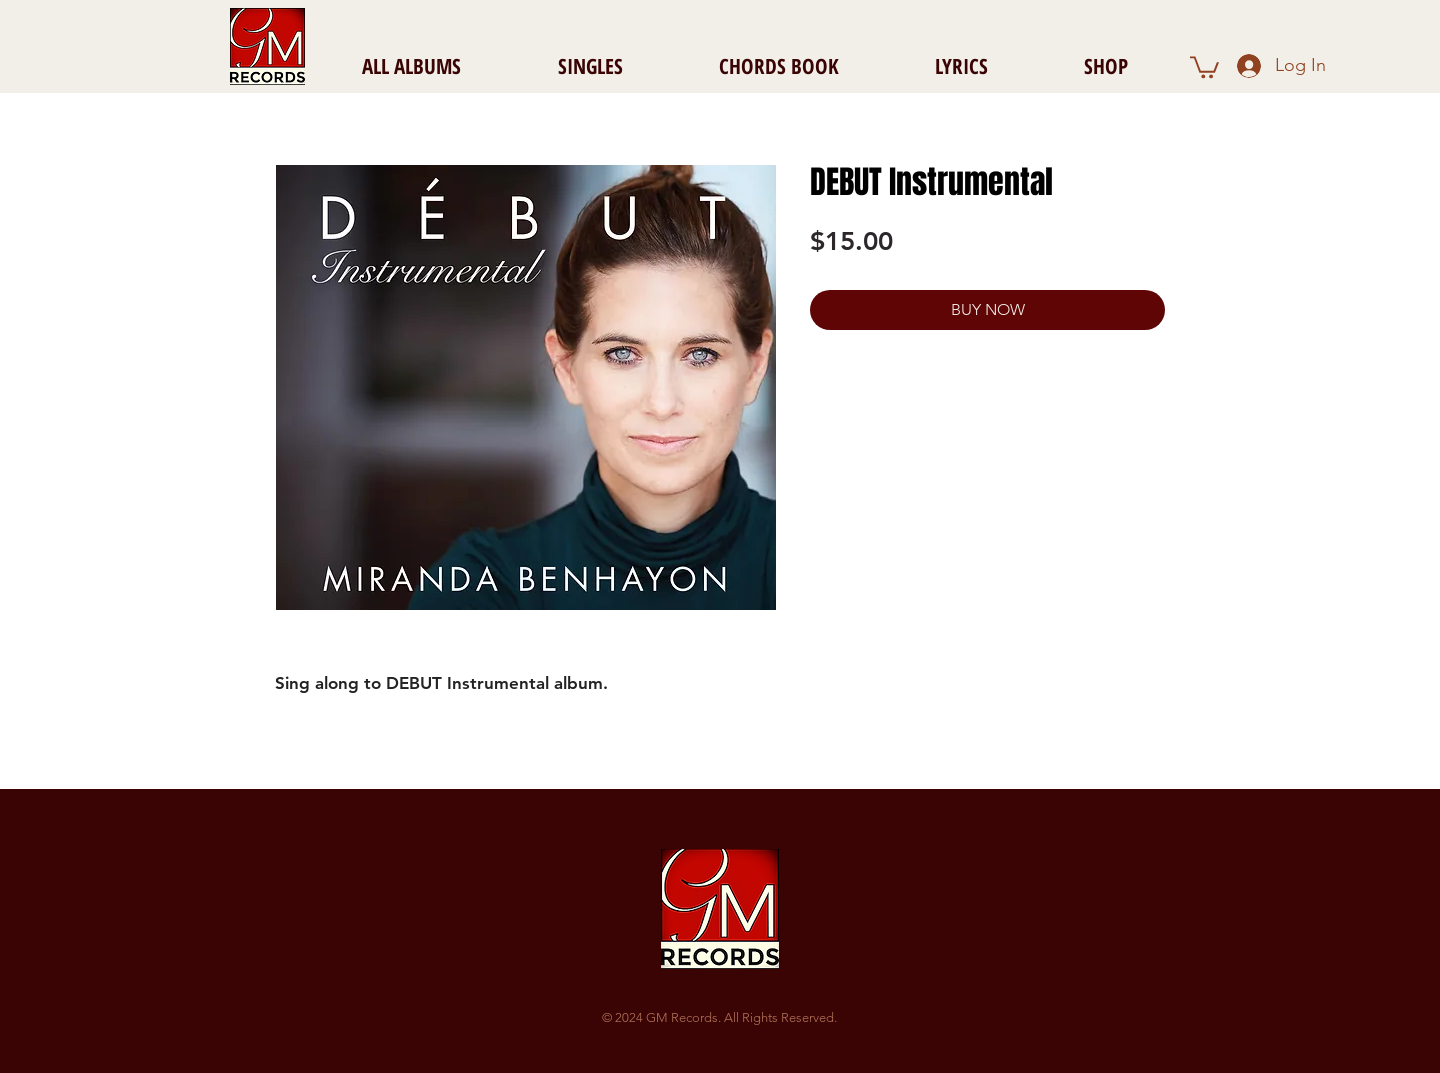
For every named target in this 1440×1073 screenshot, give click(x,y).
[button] (1204, 66)
